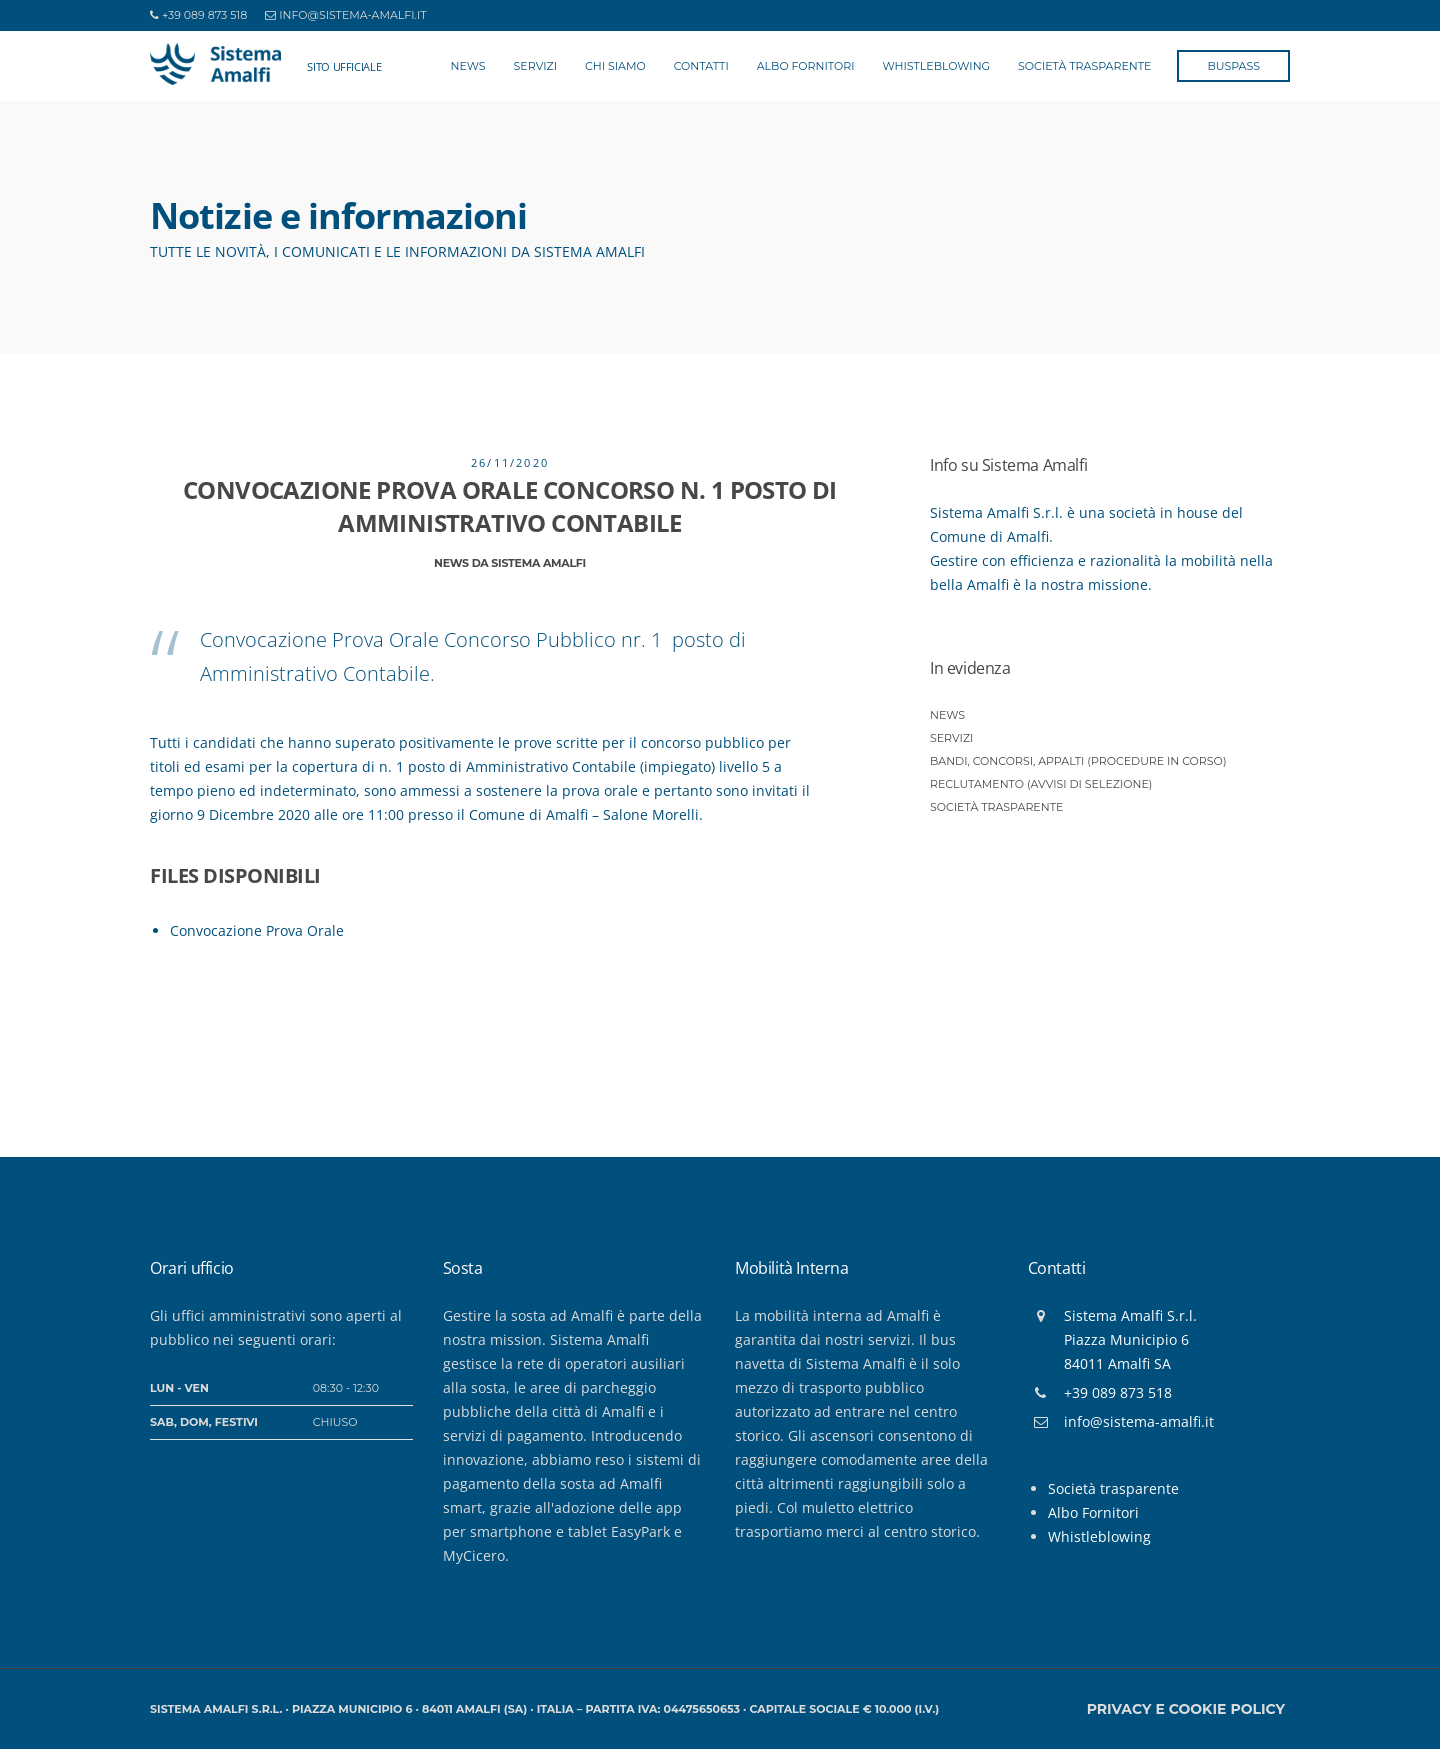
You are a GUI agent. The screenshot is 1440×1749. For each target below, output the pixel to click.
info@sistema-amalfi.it (352, 15)
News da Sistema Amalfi (510, 563)
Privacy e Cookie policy (1186, 1709)
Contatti (701, 66)
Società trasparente (996, 807)
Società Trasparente (1084, 66)
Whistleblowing (937, 66)
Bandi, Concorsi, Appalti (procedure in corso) (1078, 761)
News (468, 66)
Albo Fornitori (806, 66)
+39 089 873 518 (204, 15)
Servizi (535, 66)
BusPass (1233, 66)
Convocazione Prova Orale (257, 930)
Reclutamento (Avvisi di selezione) (1041, 784)
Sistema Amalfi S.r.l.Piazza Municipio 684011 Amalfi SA (1130, 1339)
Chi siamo (615, 66)
